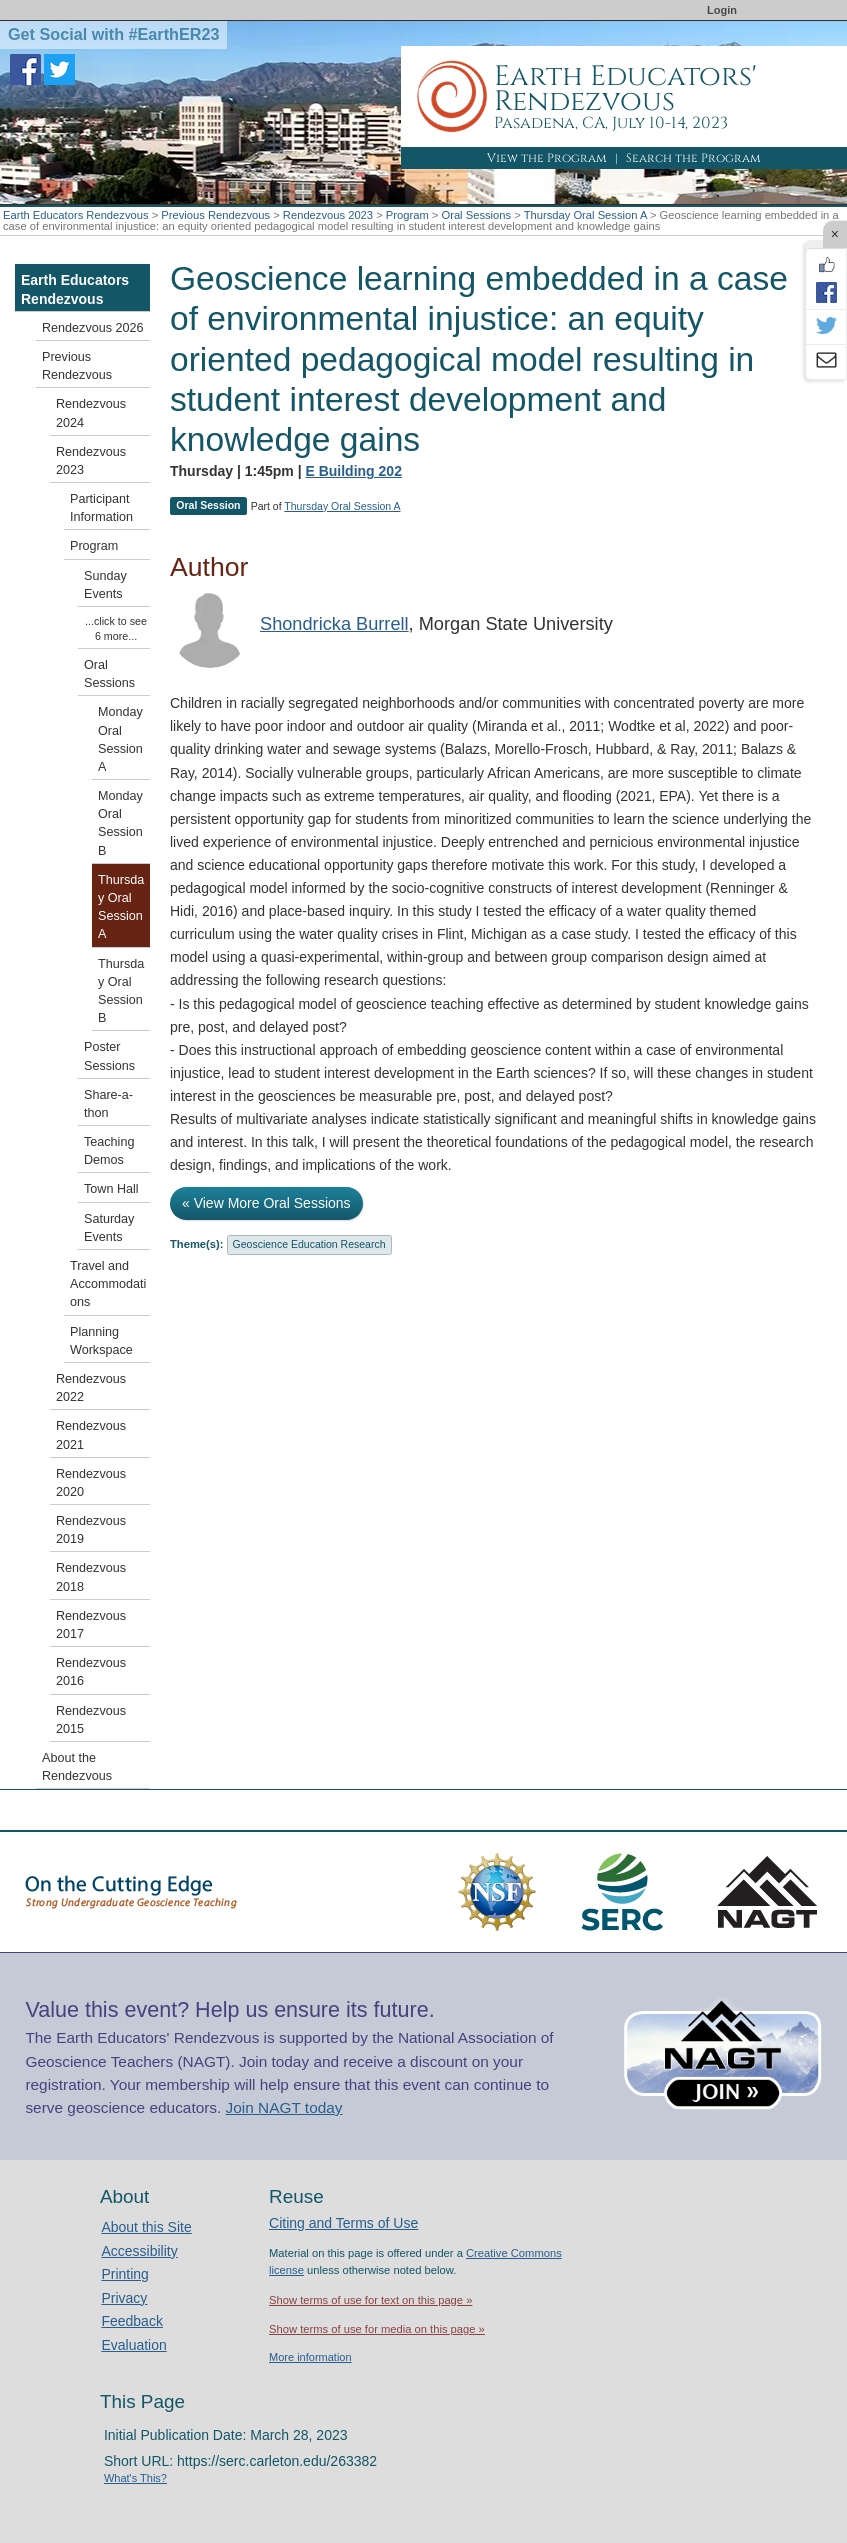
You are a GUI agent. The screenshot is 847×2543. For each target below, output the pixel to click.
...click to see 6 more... (116, 628)
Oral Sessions (476, 215)
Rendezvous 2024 (91, 413)
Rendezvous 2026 (93, 328)
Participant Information (101, 508)
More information (310, 2357)
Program (407, 215)
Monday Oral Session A (120, 739)
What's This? (135, 2478)
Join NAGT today (284, 2107)
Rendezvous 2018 (91, 1577)
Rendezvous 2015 (91, 1720)
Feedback (131, 2321)
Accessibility (139, 2251)
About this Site (146, 2227)
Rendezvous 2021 (91, 1435)
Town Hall (111, 1189)
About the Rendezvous (77, 1767)
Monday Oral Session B (120, 823)
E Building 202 (353, 471)
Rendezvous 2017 (91, 1625)
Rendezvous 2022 (91, 1388)
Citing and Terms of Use (343, 2223)
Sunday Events (105, 585)
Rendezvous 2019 (91, 1530)
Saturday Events (109, 1228)
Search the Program (693, 158)
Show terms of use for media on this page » (377, 2329)
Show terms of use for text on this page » (370, 2300)
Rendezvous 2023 (328, 215)
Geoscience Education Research (309, 1244)
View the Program (547, 158)
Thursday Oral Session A (585, 215)
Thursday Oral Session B (121, 991)
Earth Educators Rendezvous (76, 215)
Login (722, 10)
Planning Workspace (101, 1341)
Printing (124, 2274)
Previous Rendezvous (215, 215)
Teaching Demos (109, 1151)
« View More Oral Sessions (266, 1203)
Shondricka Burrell (334, 624)
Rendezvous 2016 (91, 1672)
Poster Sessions (109, 1056)
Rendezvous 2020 (91, 1483)
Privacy (124, 2298)
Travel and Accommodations (108, 1284)
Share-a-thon (108, 1104)
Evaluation (133, 2345)
